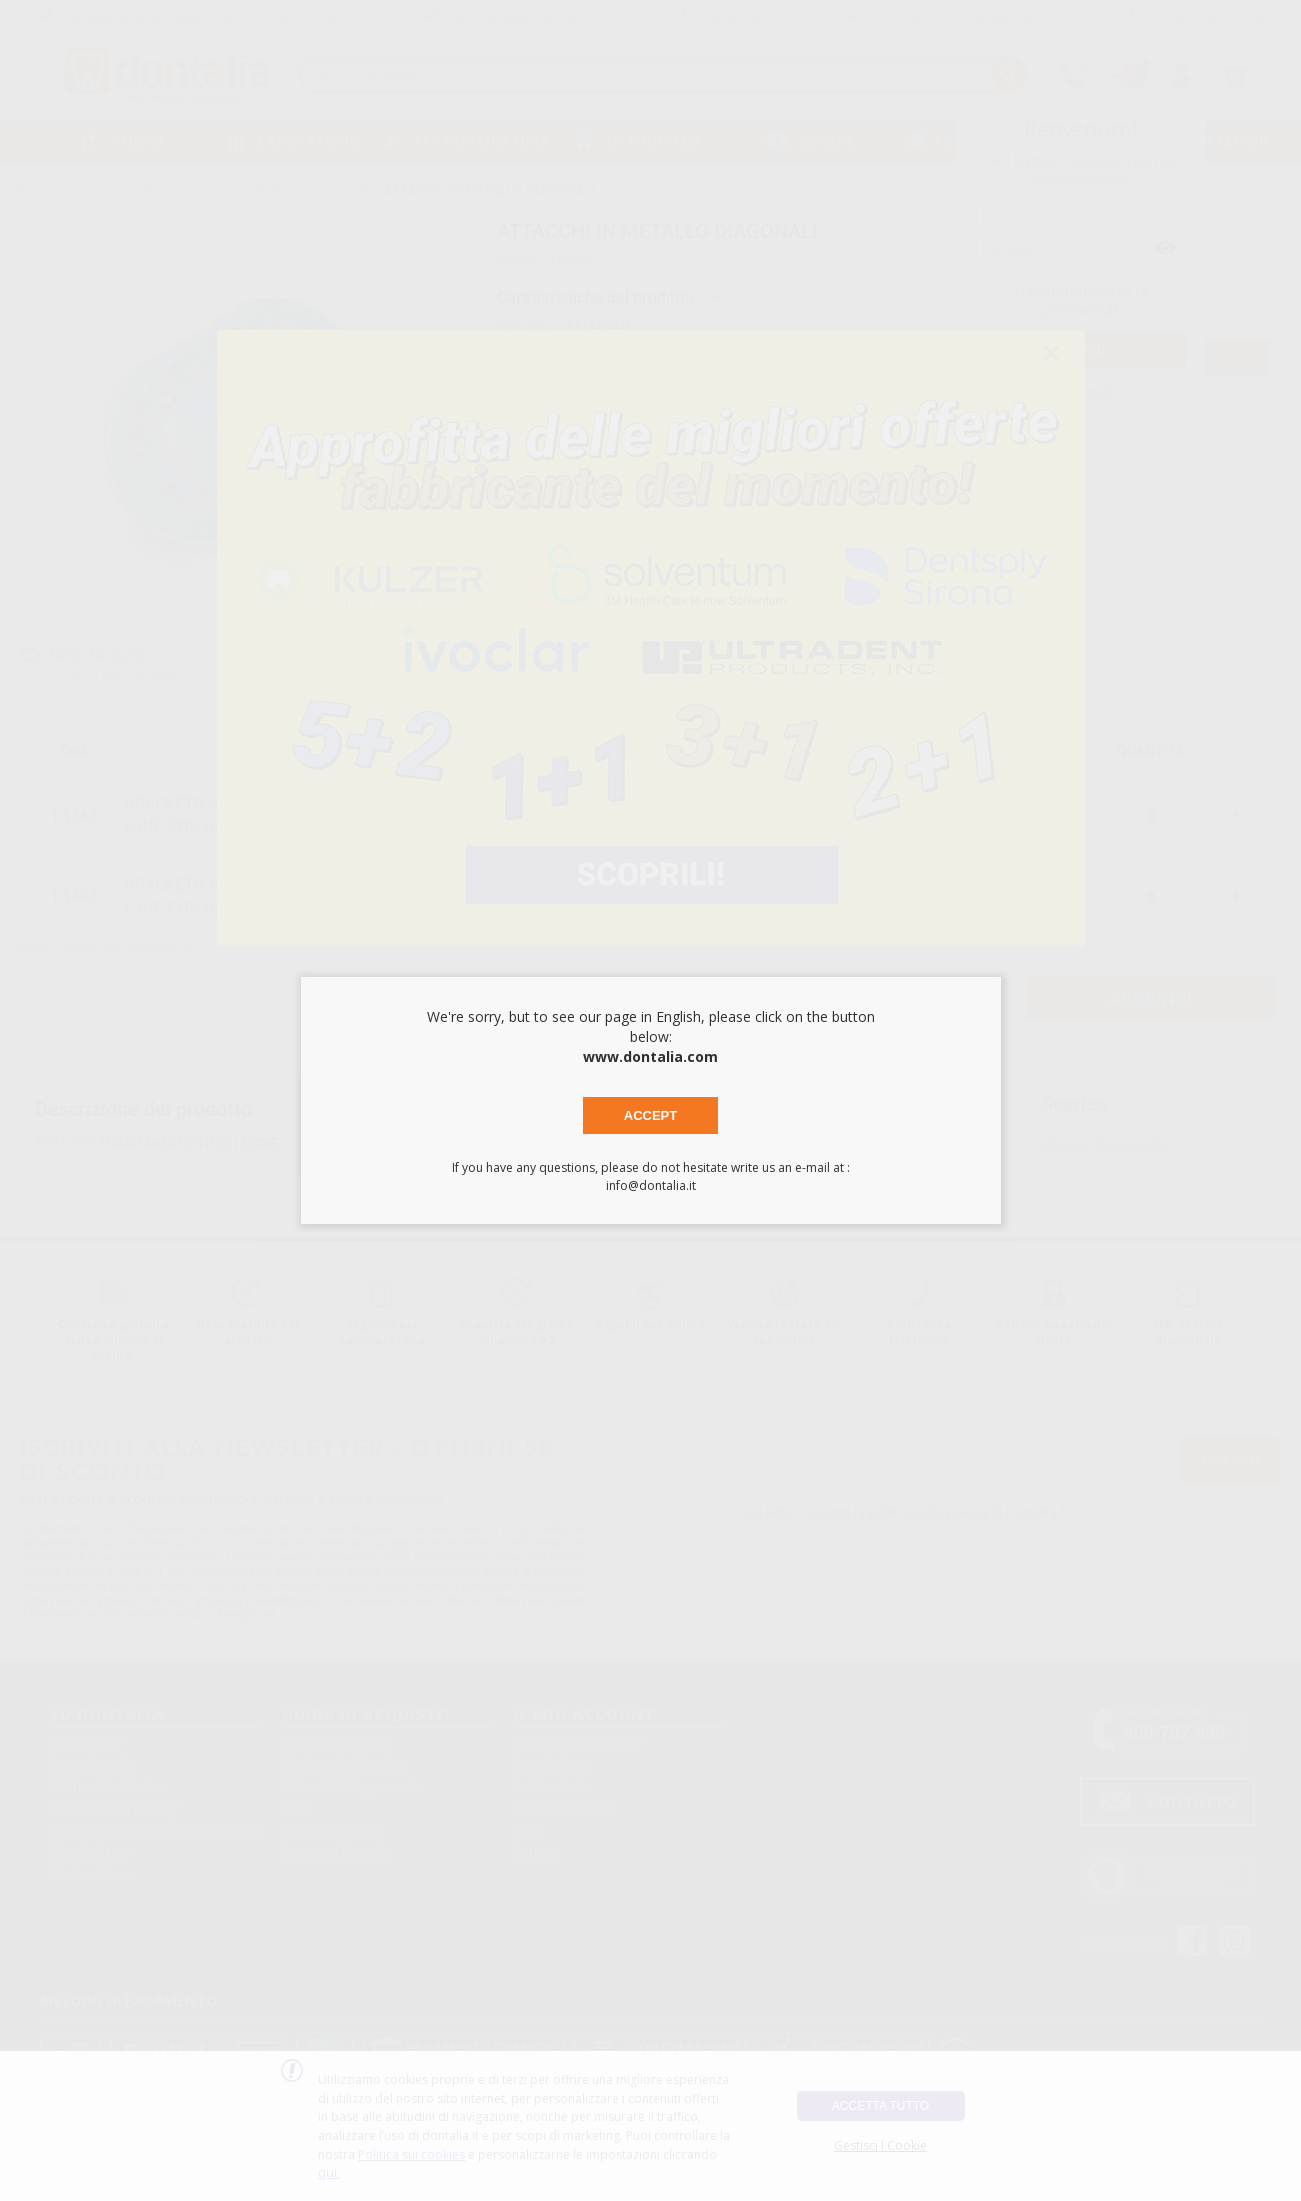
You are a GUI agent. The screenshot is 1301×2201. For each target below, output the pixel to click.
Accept (650, 1115)
